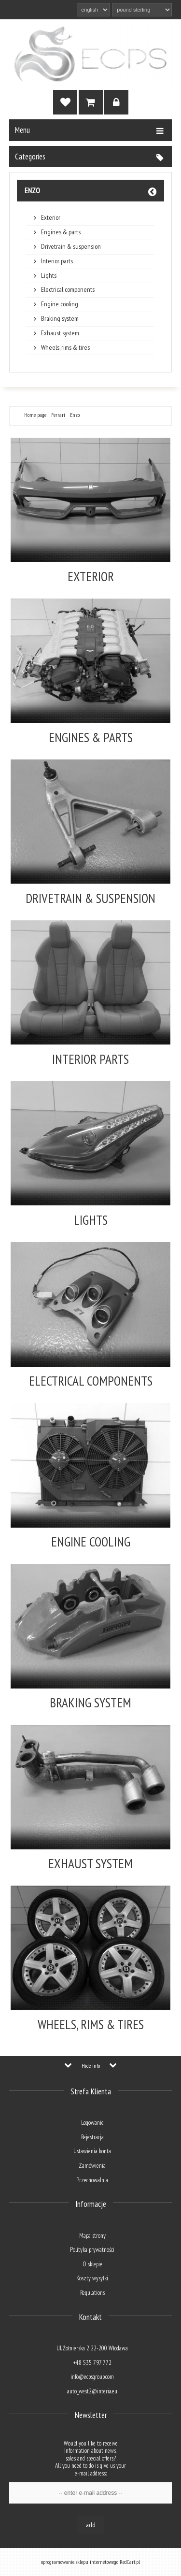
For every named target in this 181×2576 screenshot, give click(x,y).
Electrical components (68, 290)
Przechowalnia (92, 2180)
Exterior (50, 218)
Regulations (92, 2293)
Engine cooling (59, 304)
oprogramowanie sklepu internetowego (79, 2561)
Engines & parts (61, 232)
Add (91, 2524)
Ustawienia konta (92, 2151)
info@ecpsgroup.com (92, 2377)
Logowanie (92, 2122)
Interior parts (57, 261)
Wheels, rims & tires (65, 347)
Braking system (60, 319)
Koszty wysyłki (92, 2278)
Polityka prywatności (92, 2250)
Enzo (32, 190)
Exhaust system (60, 333)
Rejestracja (92, 2137)
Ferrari (58, 415)
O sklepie (92, 2264)
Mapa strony (92, 2236)
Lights (48, 276)
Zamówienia (92, 2165)
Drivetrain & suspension (71, 247)
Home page (35, 415)
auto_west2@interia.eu (92, 2391)
